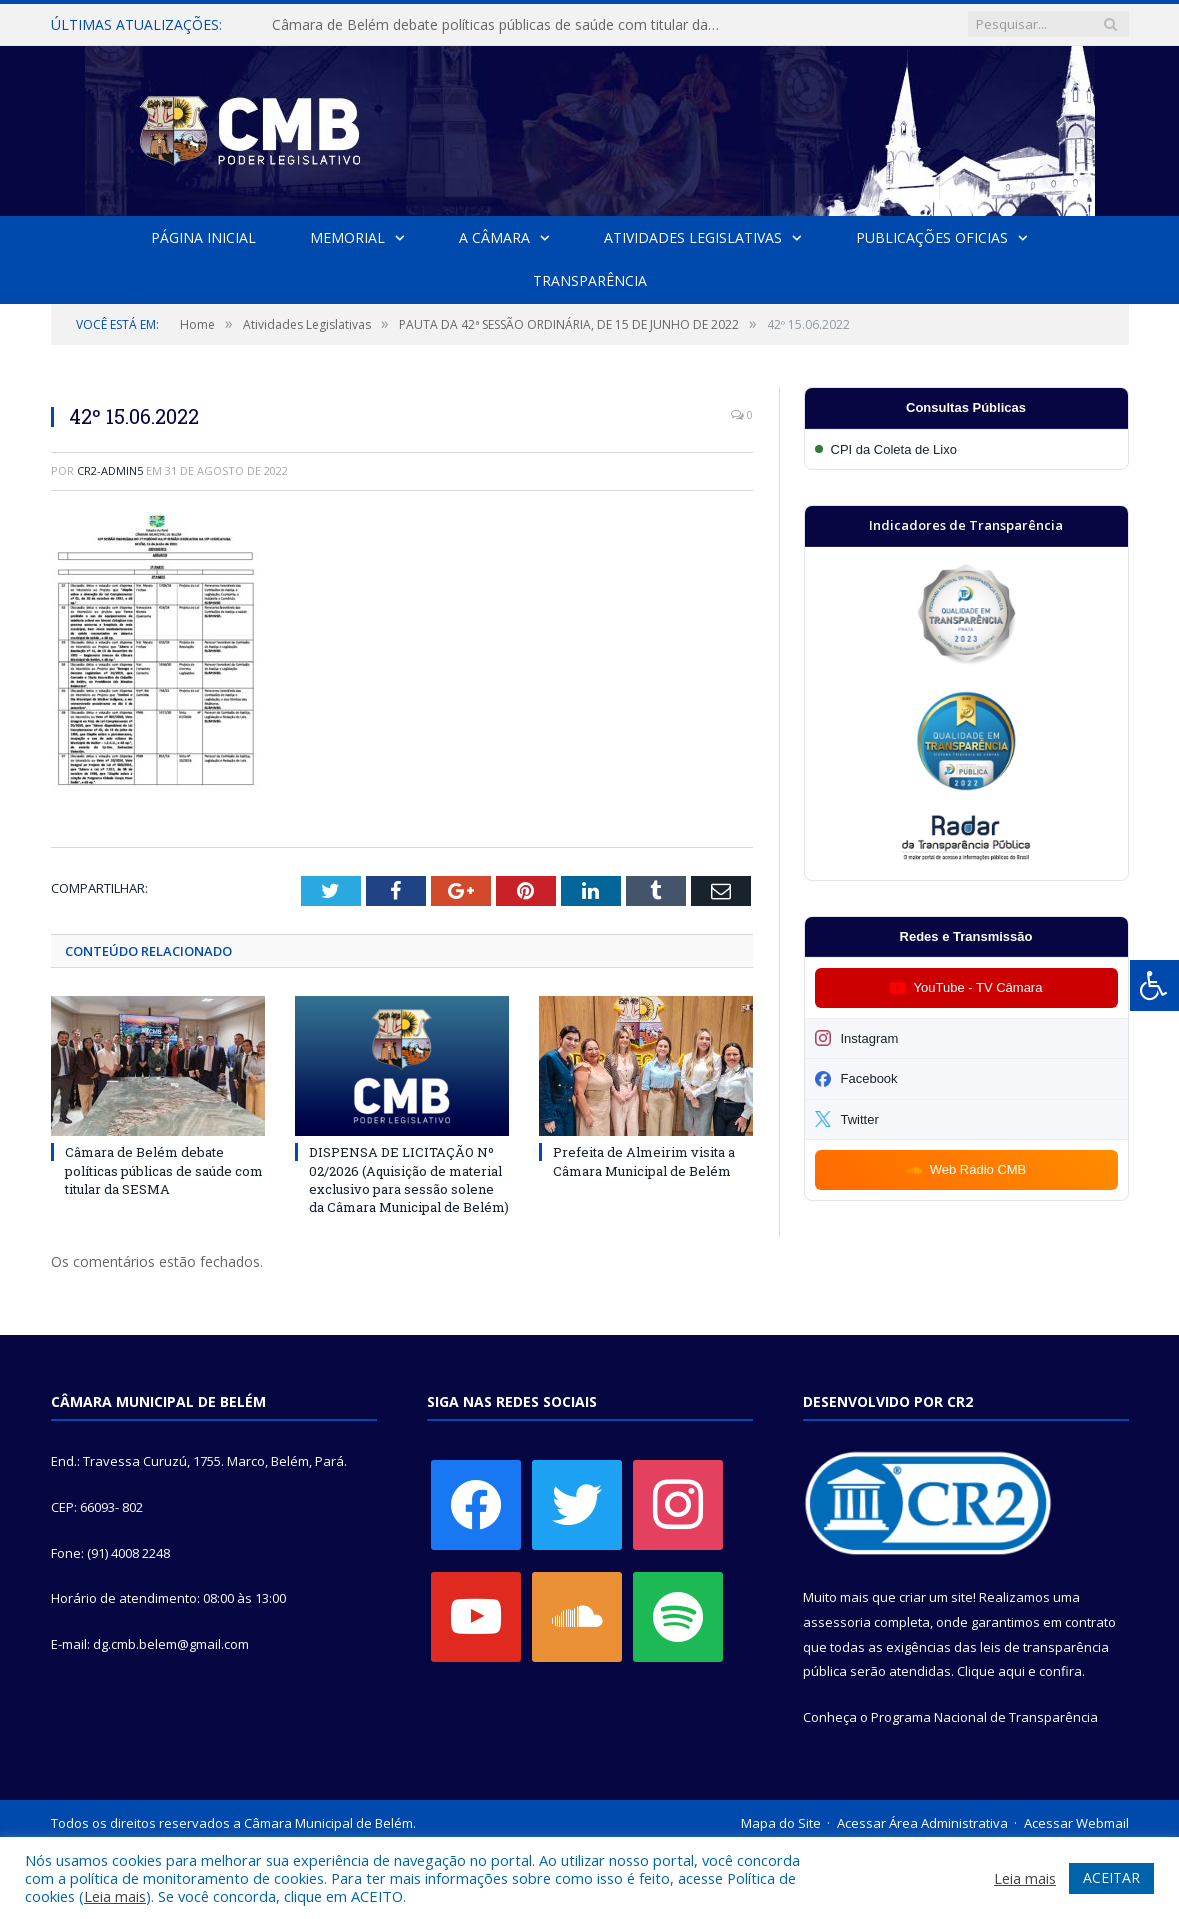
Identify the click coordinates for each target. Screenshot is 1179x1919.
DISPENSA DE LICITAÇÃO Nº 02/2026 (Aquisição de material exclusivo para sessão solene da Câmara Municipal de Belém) (409, 1180)
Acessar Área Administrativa (922, 1823)
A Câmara (494, 237)
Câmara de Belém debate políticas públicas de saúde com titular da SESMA (501, 25)
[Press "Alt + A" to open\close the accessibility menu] (1154, 985)
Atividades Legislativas (693, 237)
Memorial (347, 237)
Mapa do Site (781, 1823)
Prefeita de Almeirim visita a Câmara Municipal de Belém (644, 1162)
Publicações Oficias (931, 237)
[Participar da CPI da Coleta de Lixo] (966, 449)
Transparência (590, 280)
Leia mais (115, 1896)
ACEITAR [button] (1111, 1877)
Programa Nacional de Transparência (984, 1717)
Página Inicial (204, 237)
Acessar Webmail (1076, 1823)
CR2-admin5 (110, 470)
